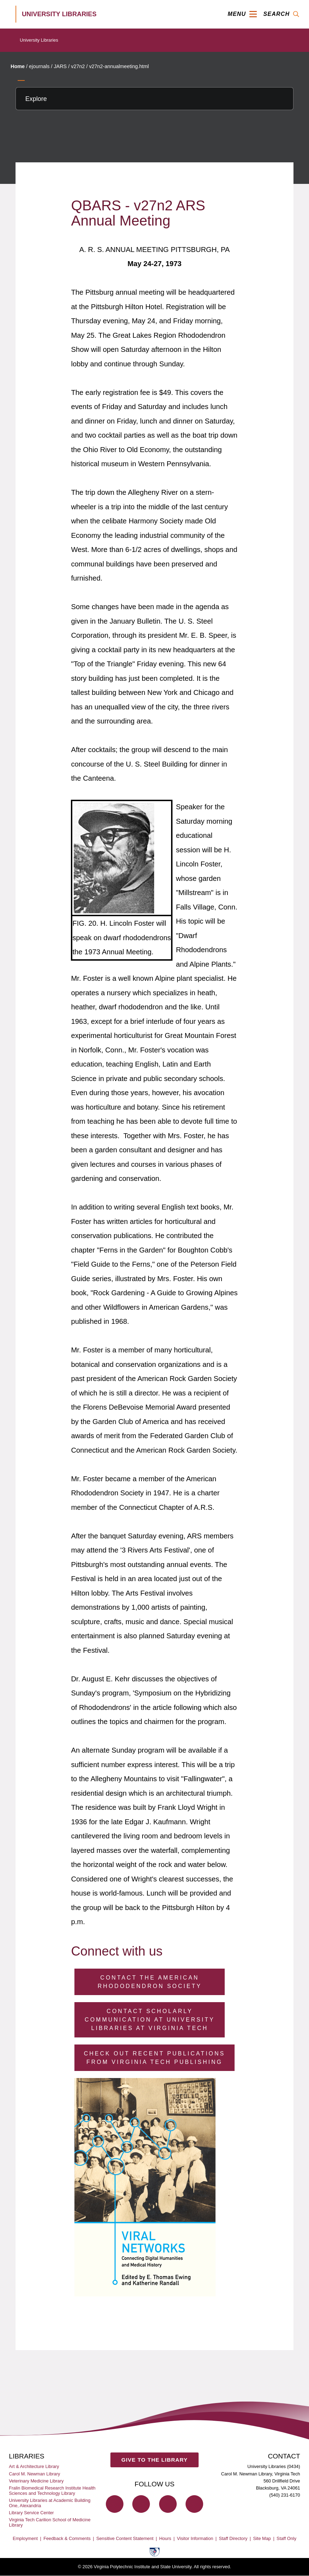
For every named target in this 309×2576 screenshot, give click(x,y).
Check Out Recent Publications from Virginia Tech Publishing (154, 2057)
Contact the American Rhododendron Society (150, 1982)
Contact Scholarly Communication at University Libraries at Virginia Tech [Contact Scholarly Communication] (149, 2019)
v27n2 (78, 66)
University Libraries (39, 40)
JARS (60, 66)
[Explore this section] (154, 98)
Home (18, 66)
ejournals (39, 66)
